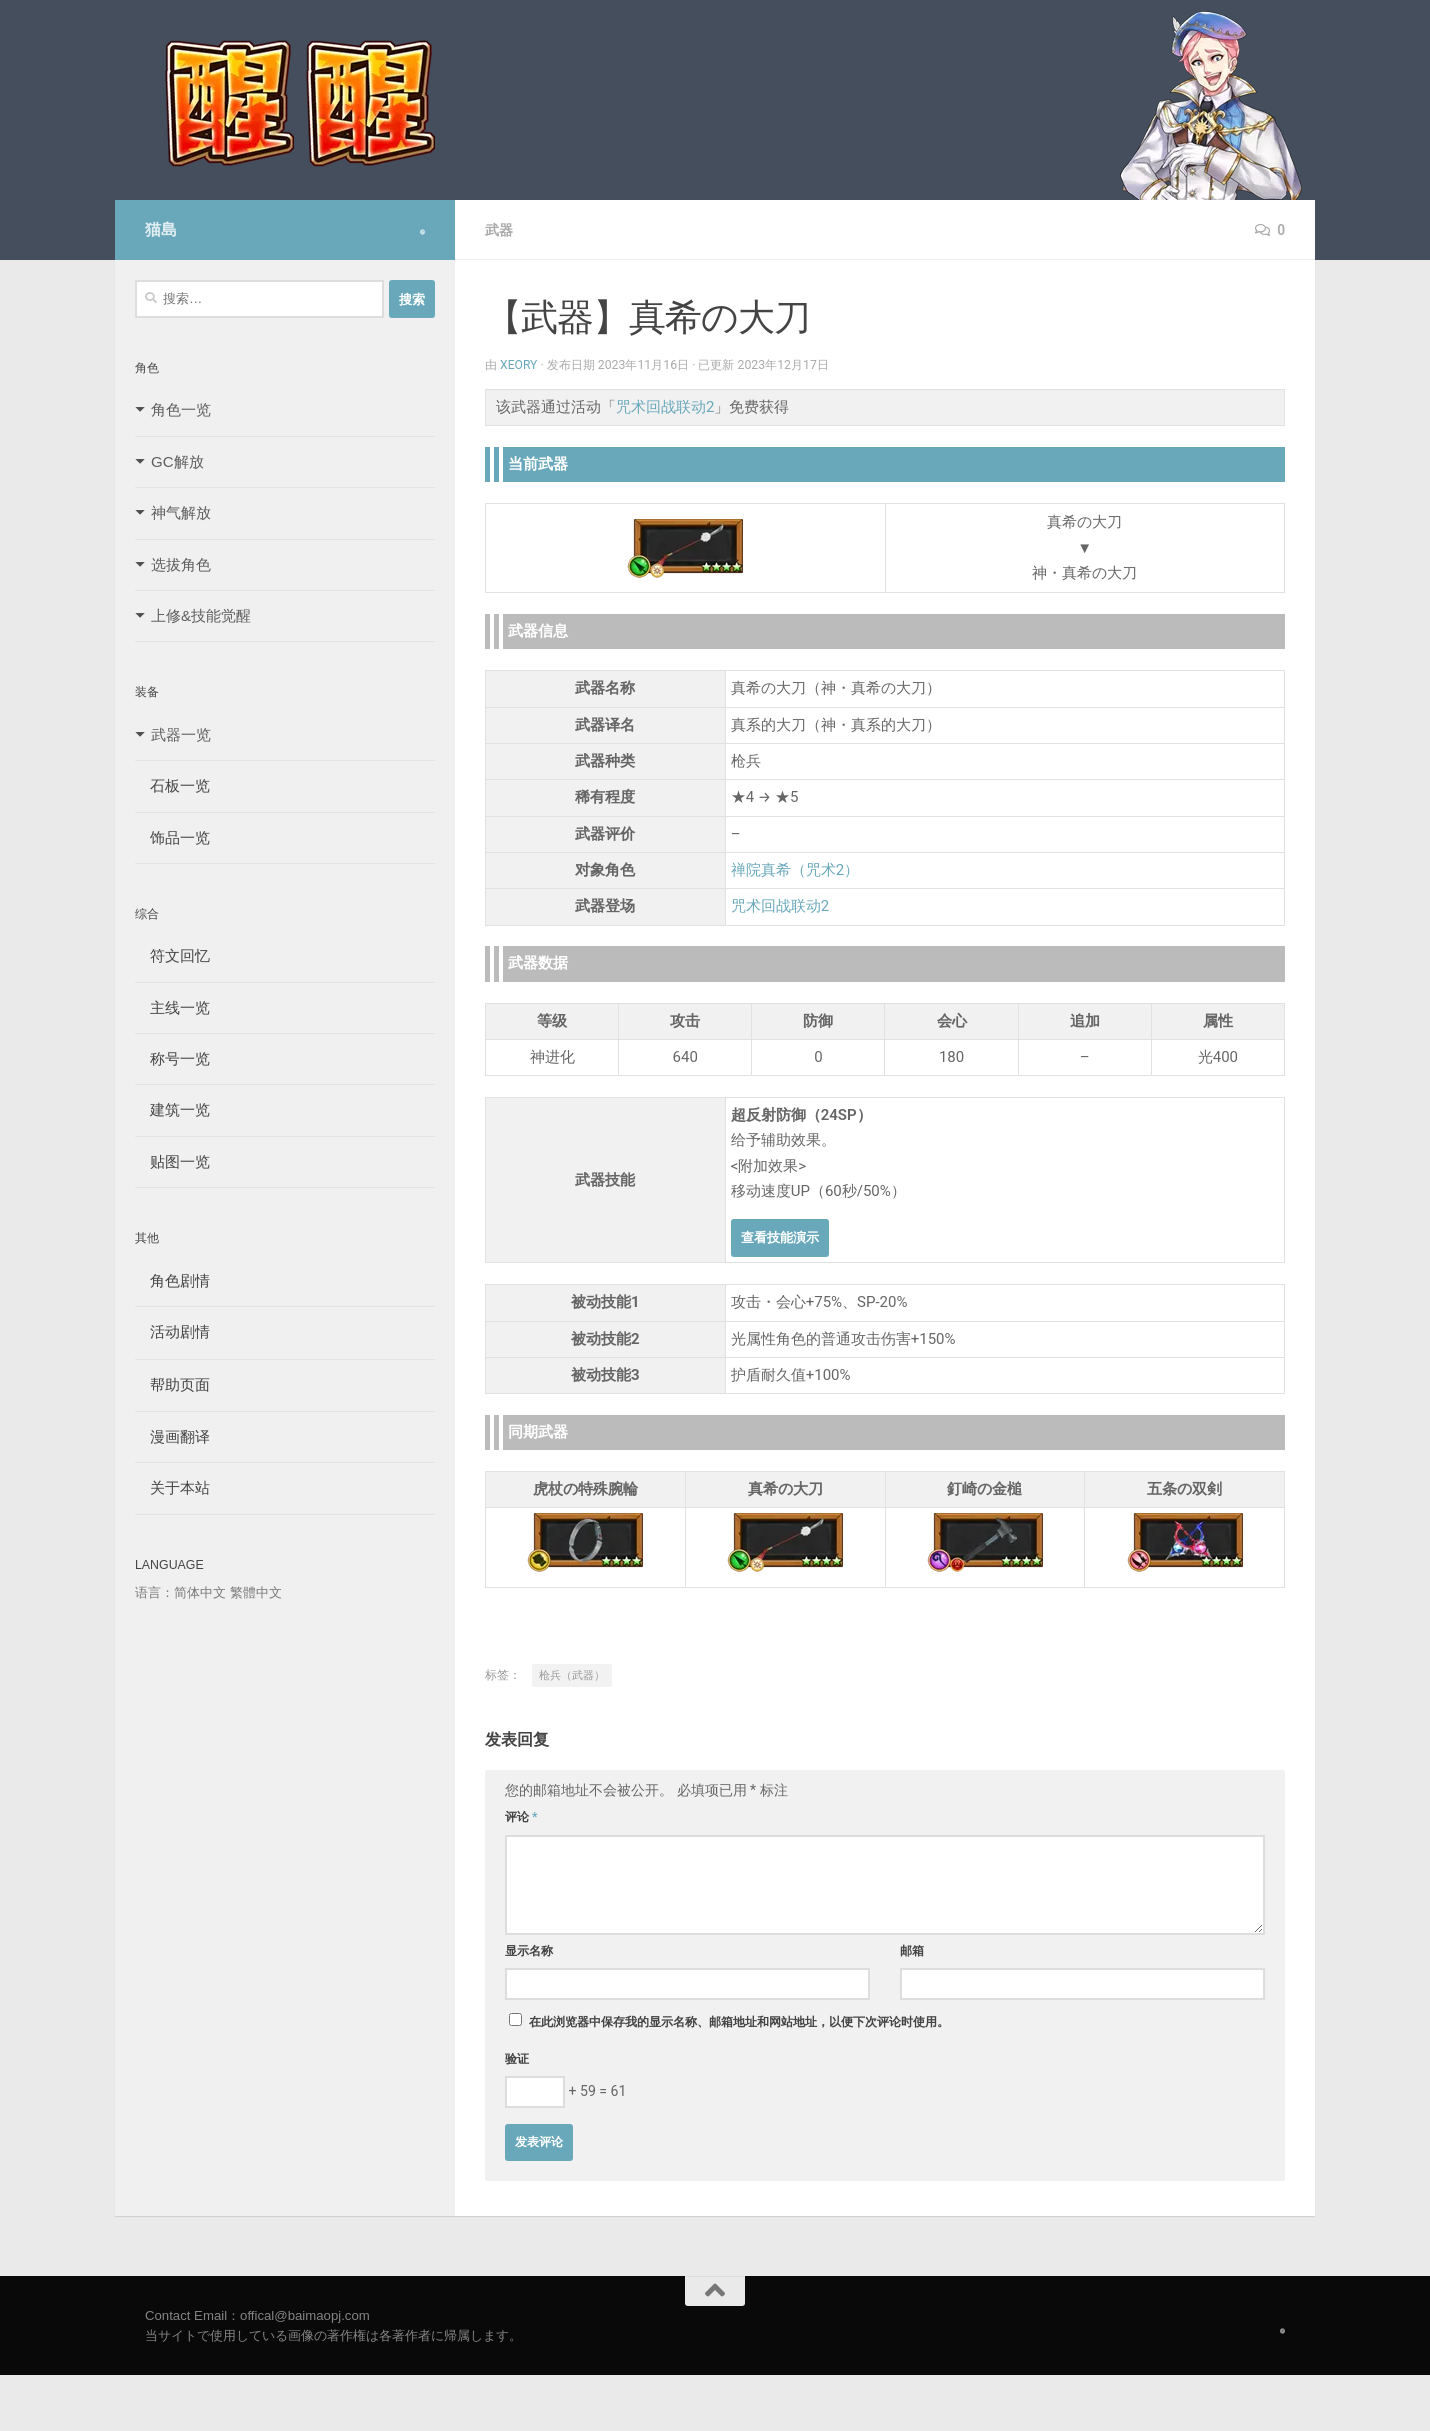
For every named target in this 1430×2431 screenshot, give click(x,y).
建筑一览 (172, 1109)
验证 (517, 2059)
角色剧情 (172, 1280)
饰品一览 (172, 837)
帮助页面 (172, 1384)
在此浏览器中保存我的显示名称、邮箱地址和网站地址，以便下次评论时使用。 (739, 2022)
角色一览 (181, 409)
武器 (499, 230)
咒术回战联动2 (665, 407)
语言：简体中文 (180, 1592)
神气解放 (181, 512)
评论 (521, 1817)
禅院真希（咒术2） (795, 870)
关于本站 (172, 1487)
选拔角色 (181, 564)
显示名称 (529, 1951)
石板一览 (172, 785)
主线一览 (172, 1007)
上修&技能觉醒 (201, 615)
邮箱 (912, 1951)
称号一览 (172, 1058)
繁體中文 (256, 1592)
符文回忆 (172, 955)
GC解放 (177, 461)
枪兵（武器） (572, 1675)
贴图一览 (172, 1161)
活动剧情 (172, 1331)
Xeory (519, 365)
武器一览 (181, 734)
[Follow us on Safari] (422, 232)
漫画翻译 (172, 1436)
